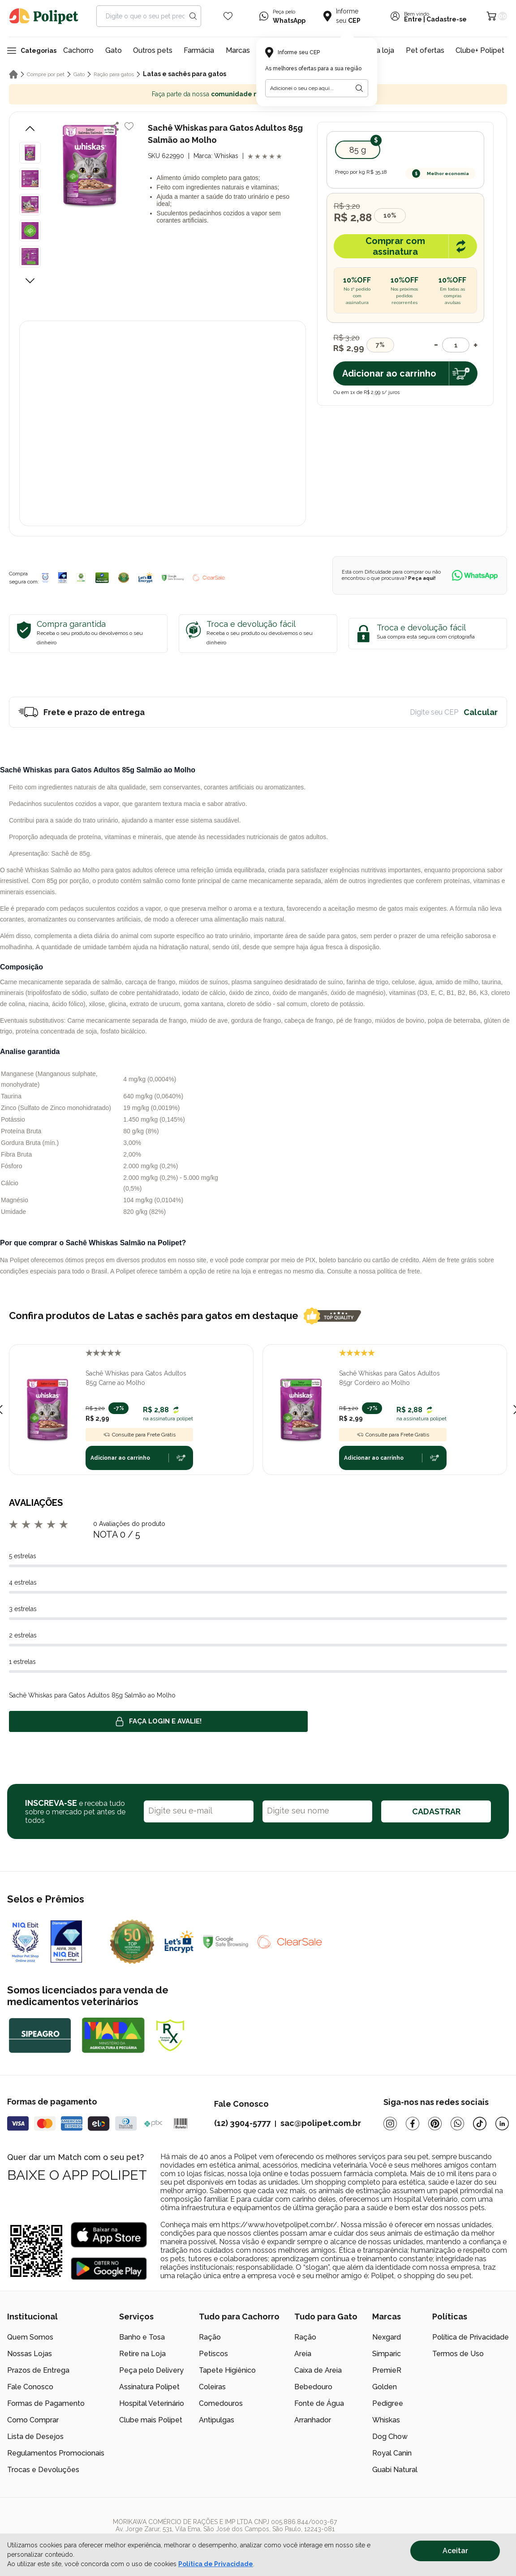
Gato (113, 50)
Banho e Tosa (142, 2337)
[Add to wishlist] (129, 126)
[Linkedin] (502, 2123)
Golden (384, 2387)
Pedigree (387, 2403)
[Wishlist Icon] (228, 16)
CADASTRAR (436, 1811)
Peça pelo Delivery (151, 2370)
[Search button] (193, 16)
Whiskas (386, 2420)
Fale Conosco (30, 2387)
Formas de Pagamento (46, 2403)
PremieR (386, 2370)
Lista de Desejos (35, 2436)
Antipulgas (216, 2420)
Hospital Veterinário (151, 2403)
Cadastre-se (446, 19)
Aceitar (455, 2550)
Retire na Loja (142, 2353)
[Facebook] (412, 2123)
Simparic (386, 2353)
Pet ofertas (425, 50)
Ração (210, 2337)
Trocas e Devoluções (43, 2469)
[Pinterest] (435, 2123)
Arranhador (312, 2420)
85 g (357, 149)
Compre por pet (45, 74)
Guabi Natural (394, 2469)
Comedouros (221, 2403)
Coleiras (212, 2387)
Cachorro (78, 50)
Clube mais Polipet (150, 2420)
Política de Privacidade (470, 2337)
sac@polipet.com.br (320, 2123)
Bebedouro (313, 2387)
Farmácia (199, 50)
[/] (454, 2532)
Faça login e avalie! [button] (159, 1722)
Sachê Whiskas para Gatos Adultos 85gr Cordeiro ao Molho (389, 1378)
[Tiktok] (479, 2123)
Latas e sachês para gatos (184, 73)
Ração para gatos (114, 74)
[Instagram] (390, 2123)
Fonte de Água (319, 2403)
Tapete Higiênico (227, 2370)
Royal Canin (392, 2453)
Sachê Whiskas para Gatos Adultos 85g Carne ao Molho (136, 1378)
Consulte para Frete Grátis (139, 1435)
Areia (302, 2353)
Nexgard (386, 2337)
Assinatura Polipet (149, 2387)
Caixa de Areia (318, 2370)
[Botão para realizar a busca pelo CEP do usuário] (359, 88)
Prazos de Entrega (38, 2370)
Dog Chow (390, 2436)
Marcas (238, 50)
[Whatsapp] (457, 2123)
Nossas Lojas (29, 2353)
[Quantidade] (455, 345)
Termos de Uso (458, 2353)
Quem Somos (30, 2337)
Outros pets (152, 50)
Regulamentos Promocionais (55, 2453)
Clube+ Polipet (480, 50)
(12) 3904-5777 (242, 2123)
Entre (413, 19)
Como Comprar (33, 2420)
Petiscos (213, 2353)
